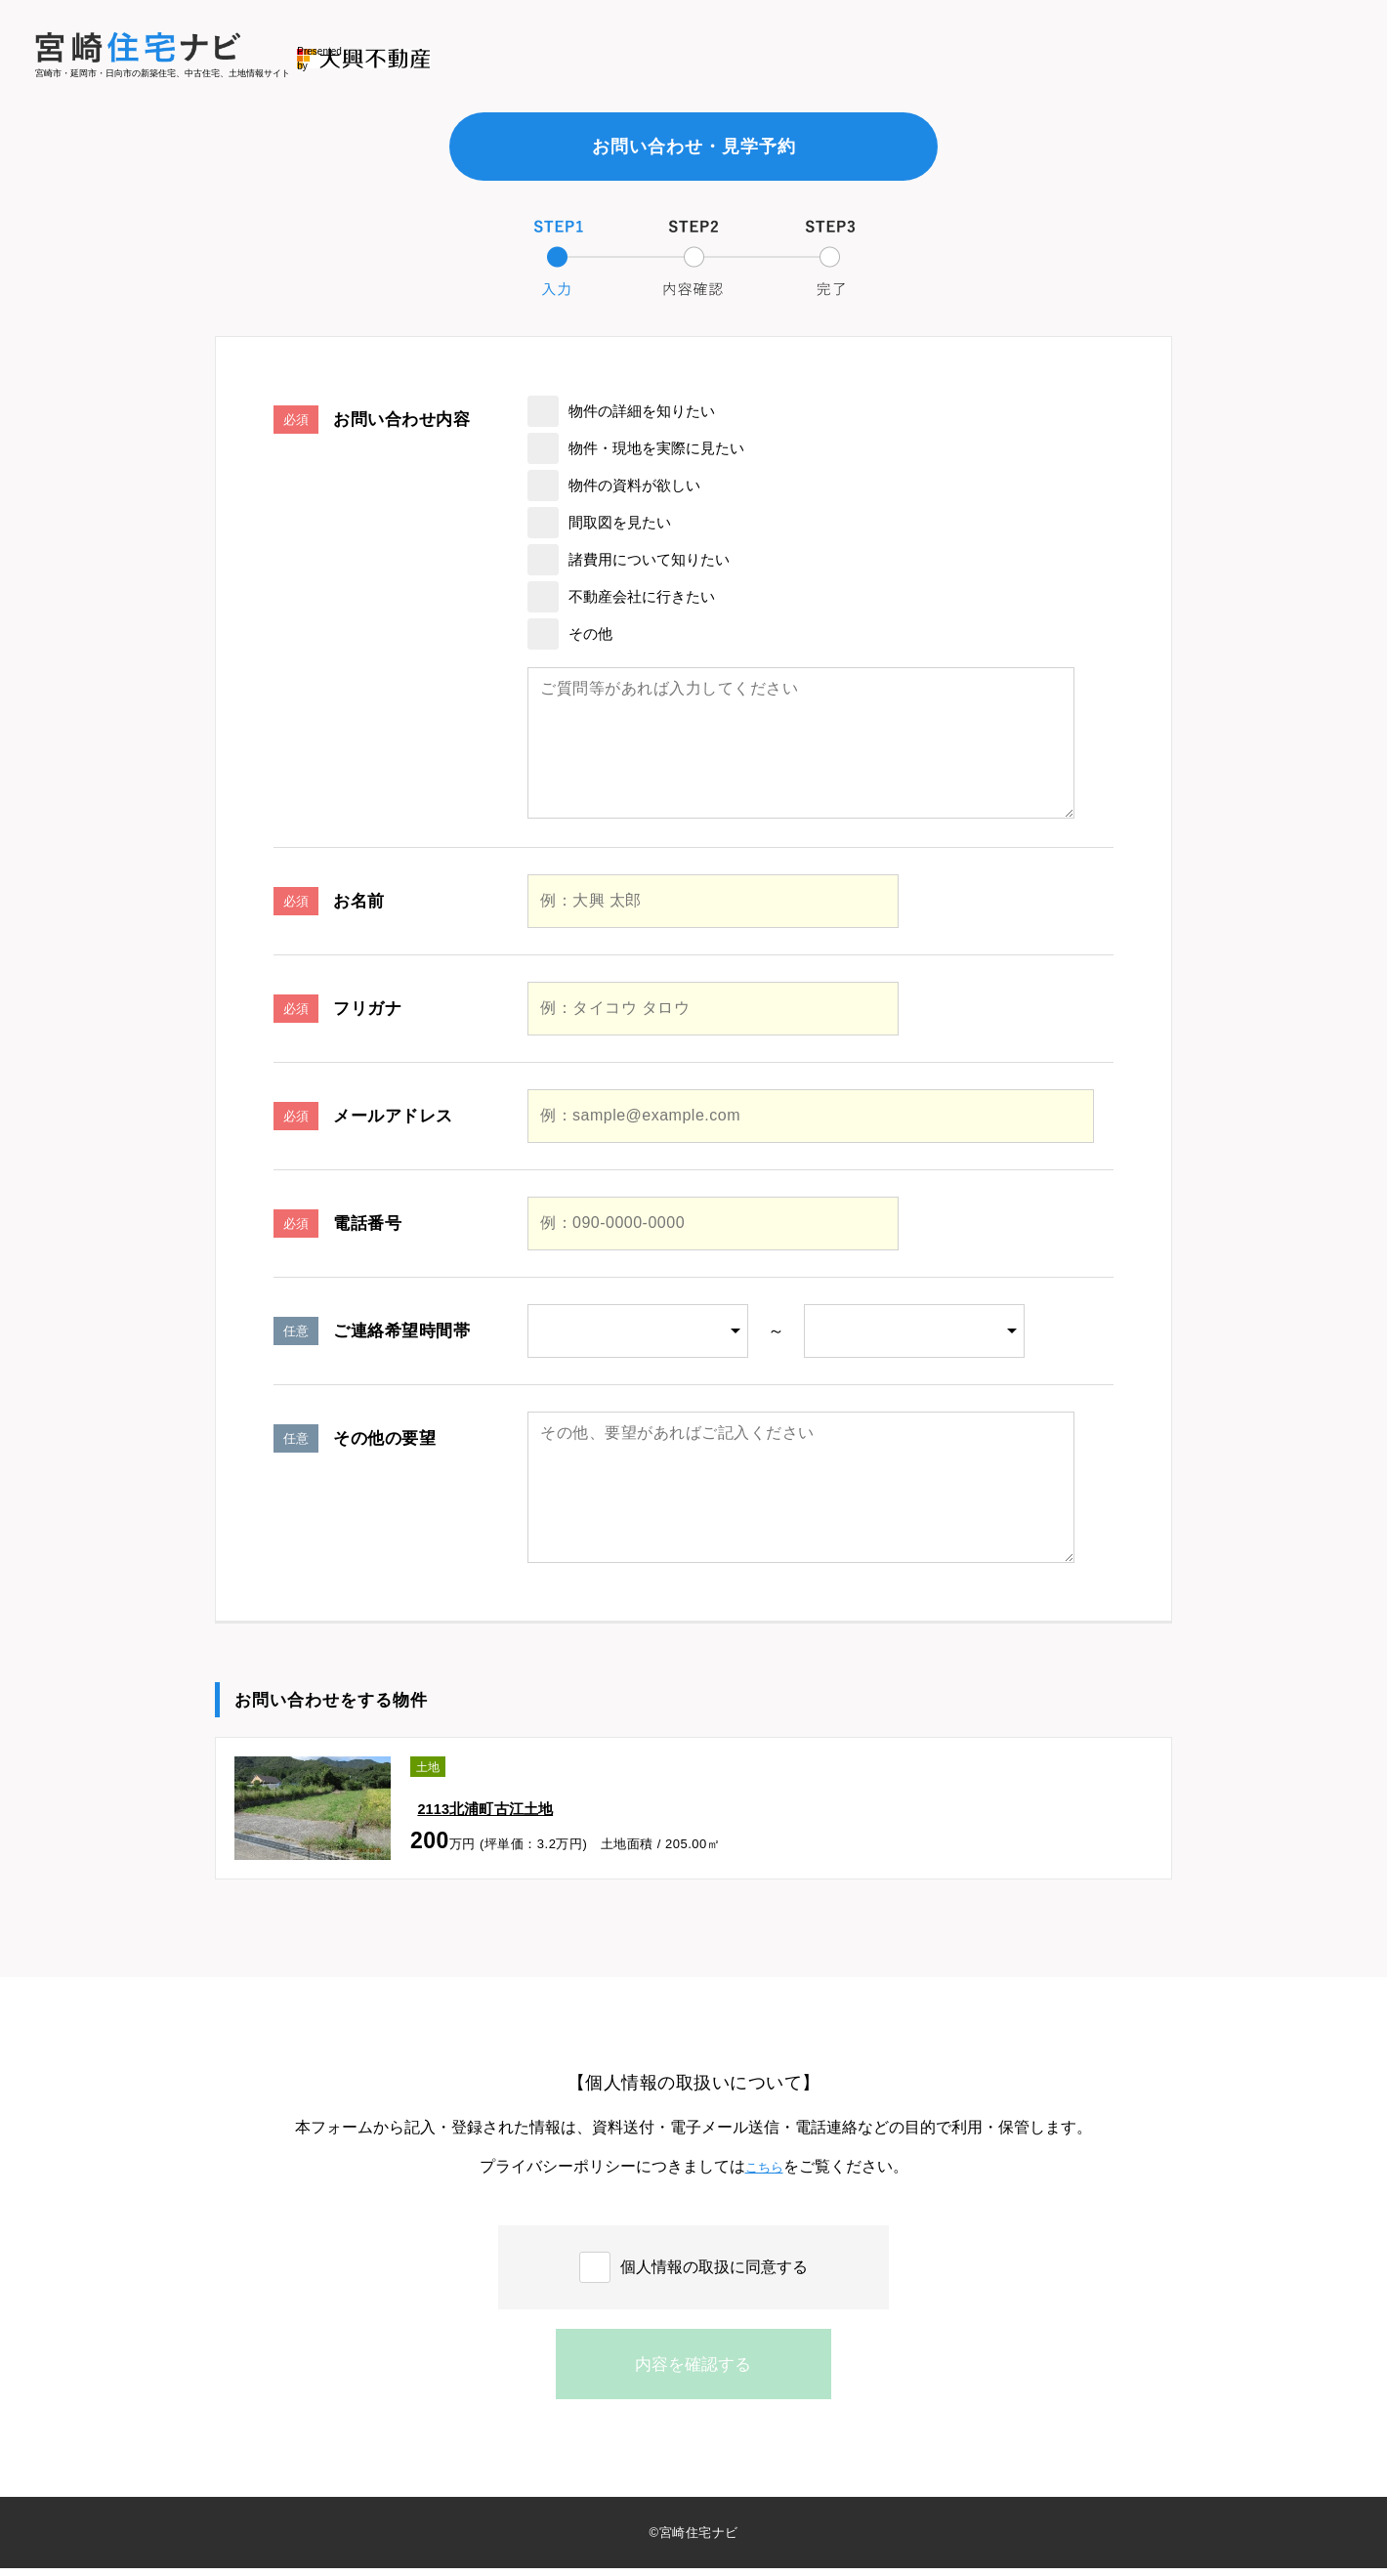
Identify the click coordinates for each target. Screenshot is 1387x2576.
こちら (763, 2166)
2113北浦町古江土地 (485, 1799)
